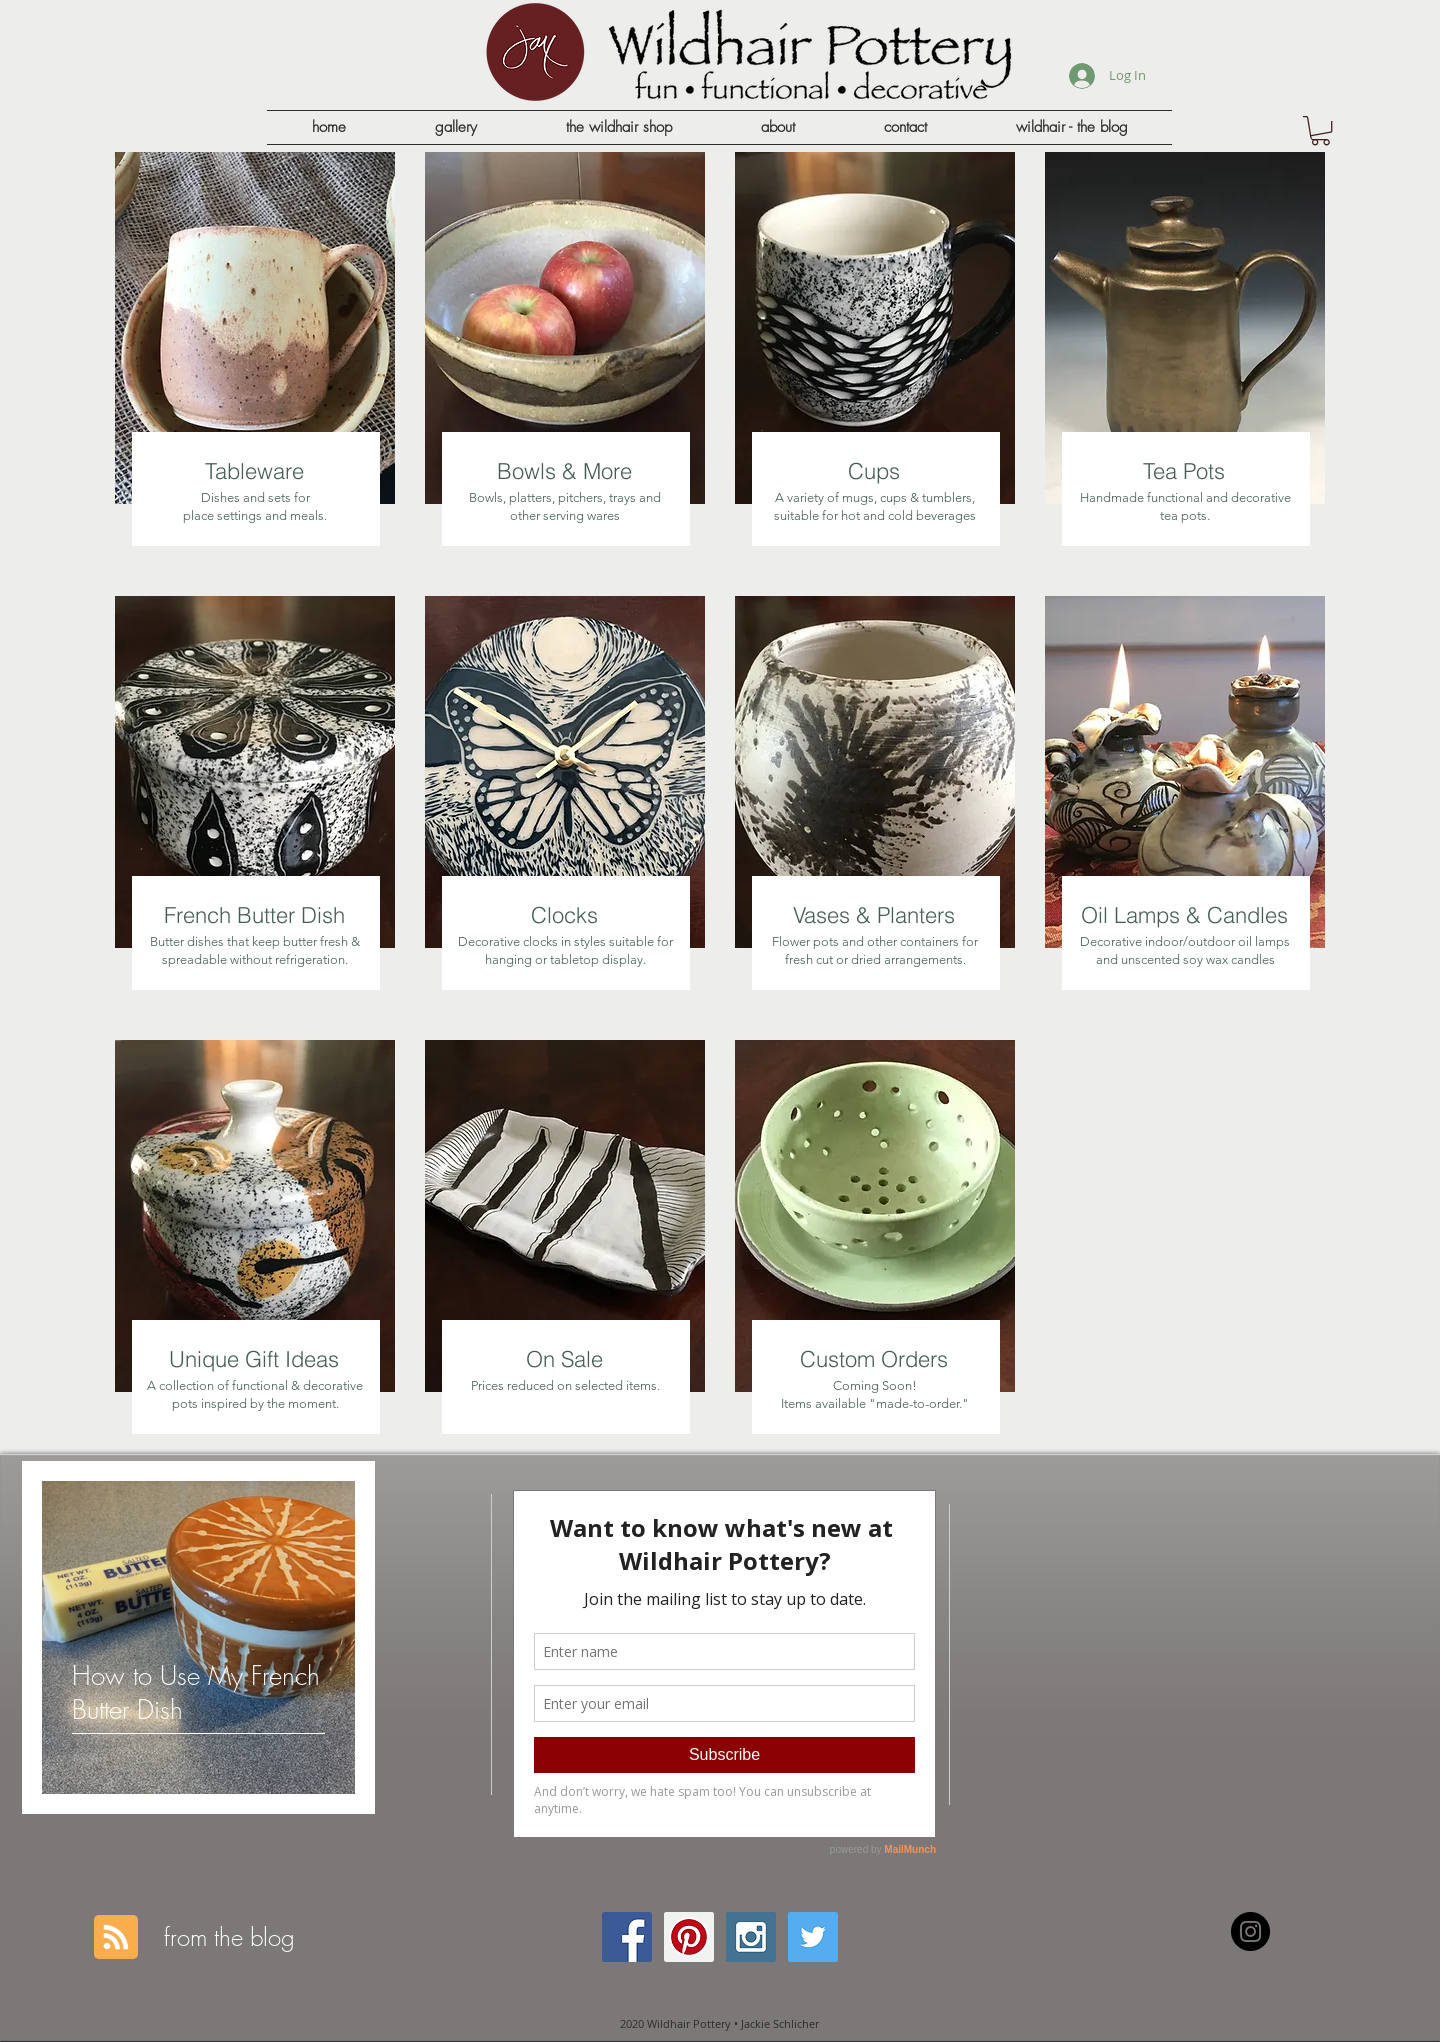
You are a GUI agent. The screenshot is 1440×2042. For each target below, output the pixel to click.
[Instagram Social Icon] (751, 1937)
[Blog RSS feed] (116, 1938)
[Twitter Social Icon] (813, 1937)
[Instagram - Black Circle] (1250, 1931)
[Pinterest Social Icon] (689, 1937)
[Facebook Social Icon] (627, 1937)
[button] (1320, 130)
